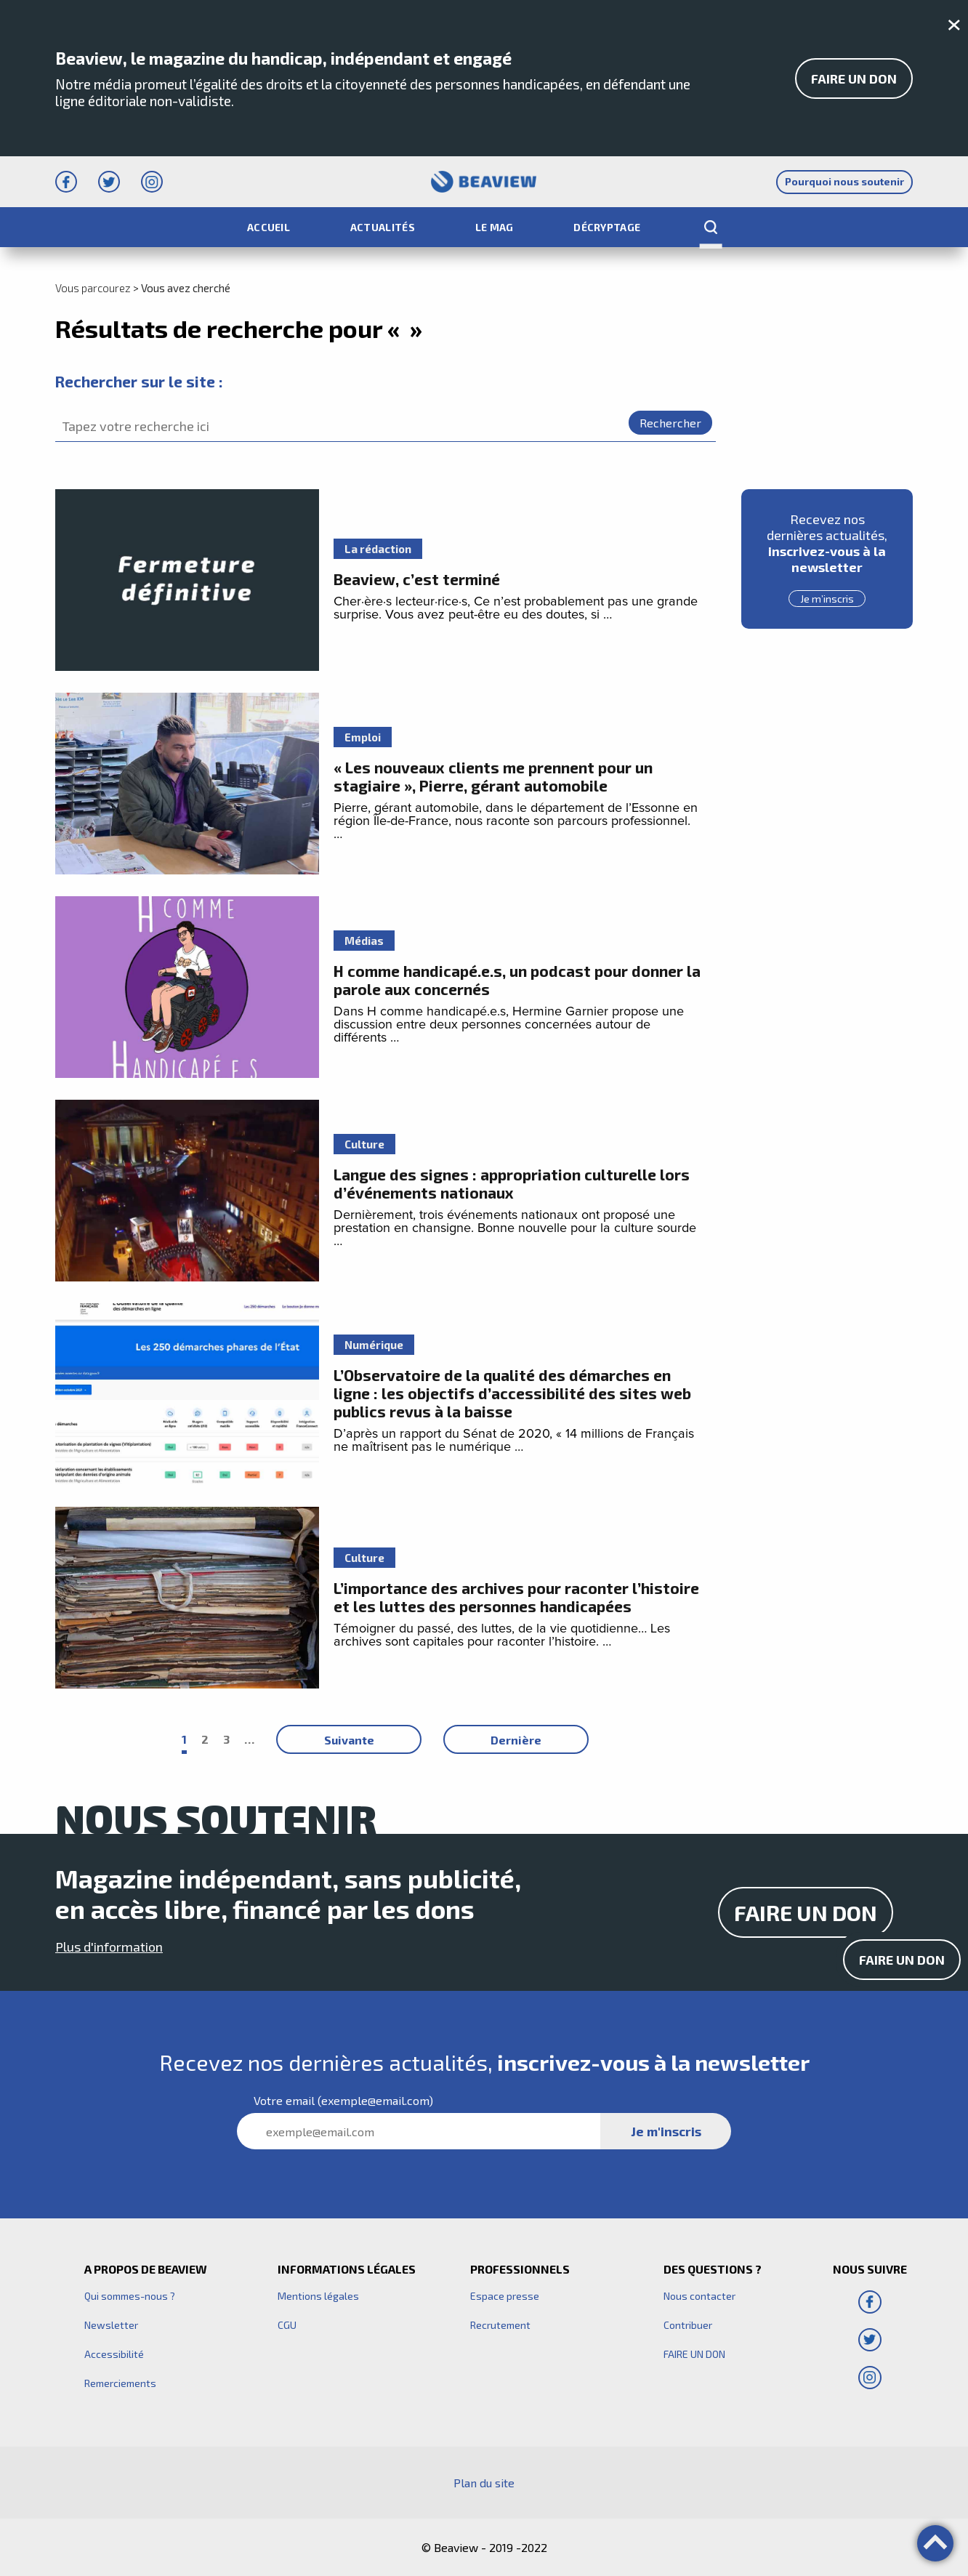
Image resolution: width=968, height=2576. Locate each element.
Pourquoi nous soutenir (844, 181)
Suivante (349, 1740)
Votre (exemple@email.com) (343, 2100)
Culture (364, 1144)
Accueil (268, 227)
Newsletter (111, 2325)
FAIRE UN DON (854, 78)
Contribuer (688, 2325)
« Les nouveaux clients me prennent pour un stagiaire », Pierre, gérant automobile (493, 776)
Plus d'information (109, 1947)
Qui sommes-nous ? (129, 2296)
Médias (364, 940)
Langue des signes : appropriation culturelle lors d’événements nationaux (512, 1183)
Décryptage (606, 227)
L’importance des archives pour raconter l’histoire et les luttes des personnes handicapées (516, 1597)
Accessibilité (114, 2354)
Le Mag (494, 227)
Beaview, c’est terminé (417, 579)
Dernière (516, 1740)
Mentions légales (318, 2296)
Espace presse (504, 2296)
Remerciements (120, 2383)
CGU (287, 2325)
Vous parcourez (93, 287)
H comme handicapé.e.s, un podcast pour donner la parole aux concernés (517, 980)
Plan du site (484, 2483)
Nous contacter (699, 2296)
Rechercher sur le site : (139, 381)
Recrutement (500, 2325)
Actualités (382, 227)
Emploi (362, 737)
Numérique (373, 1344)
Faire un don (902, 1960)
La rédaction (377, 548)
